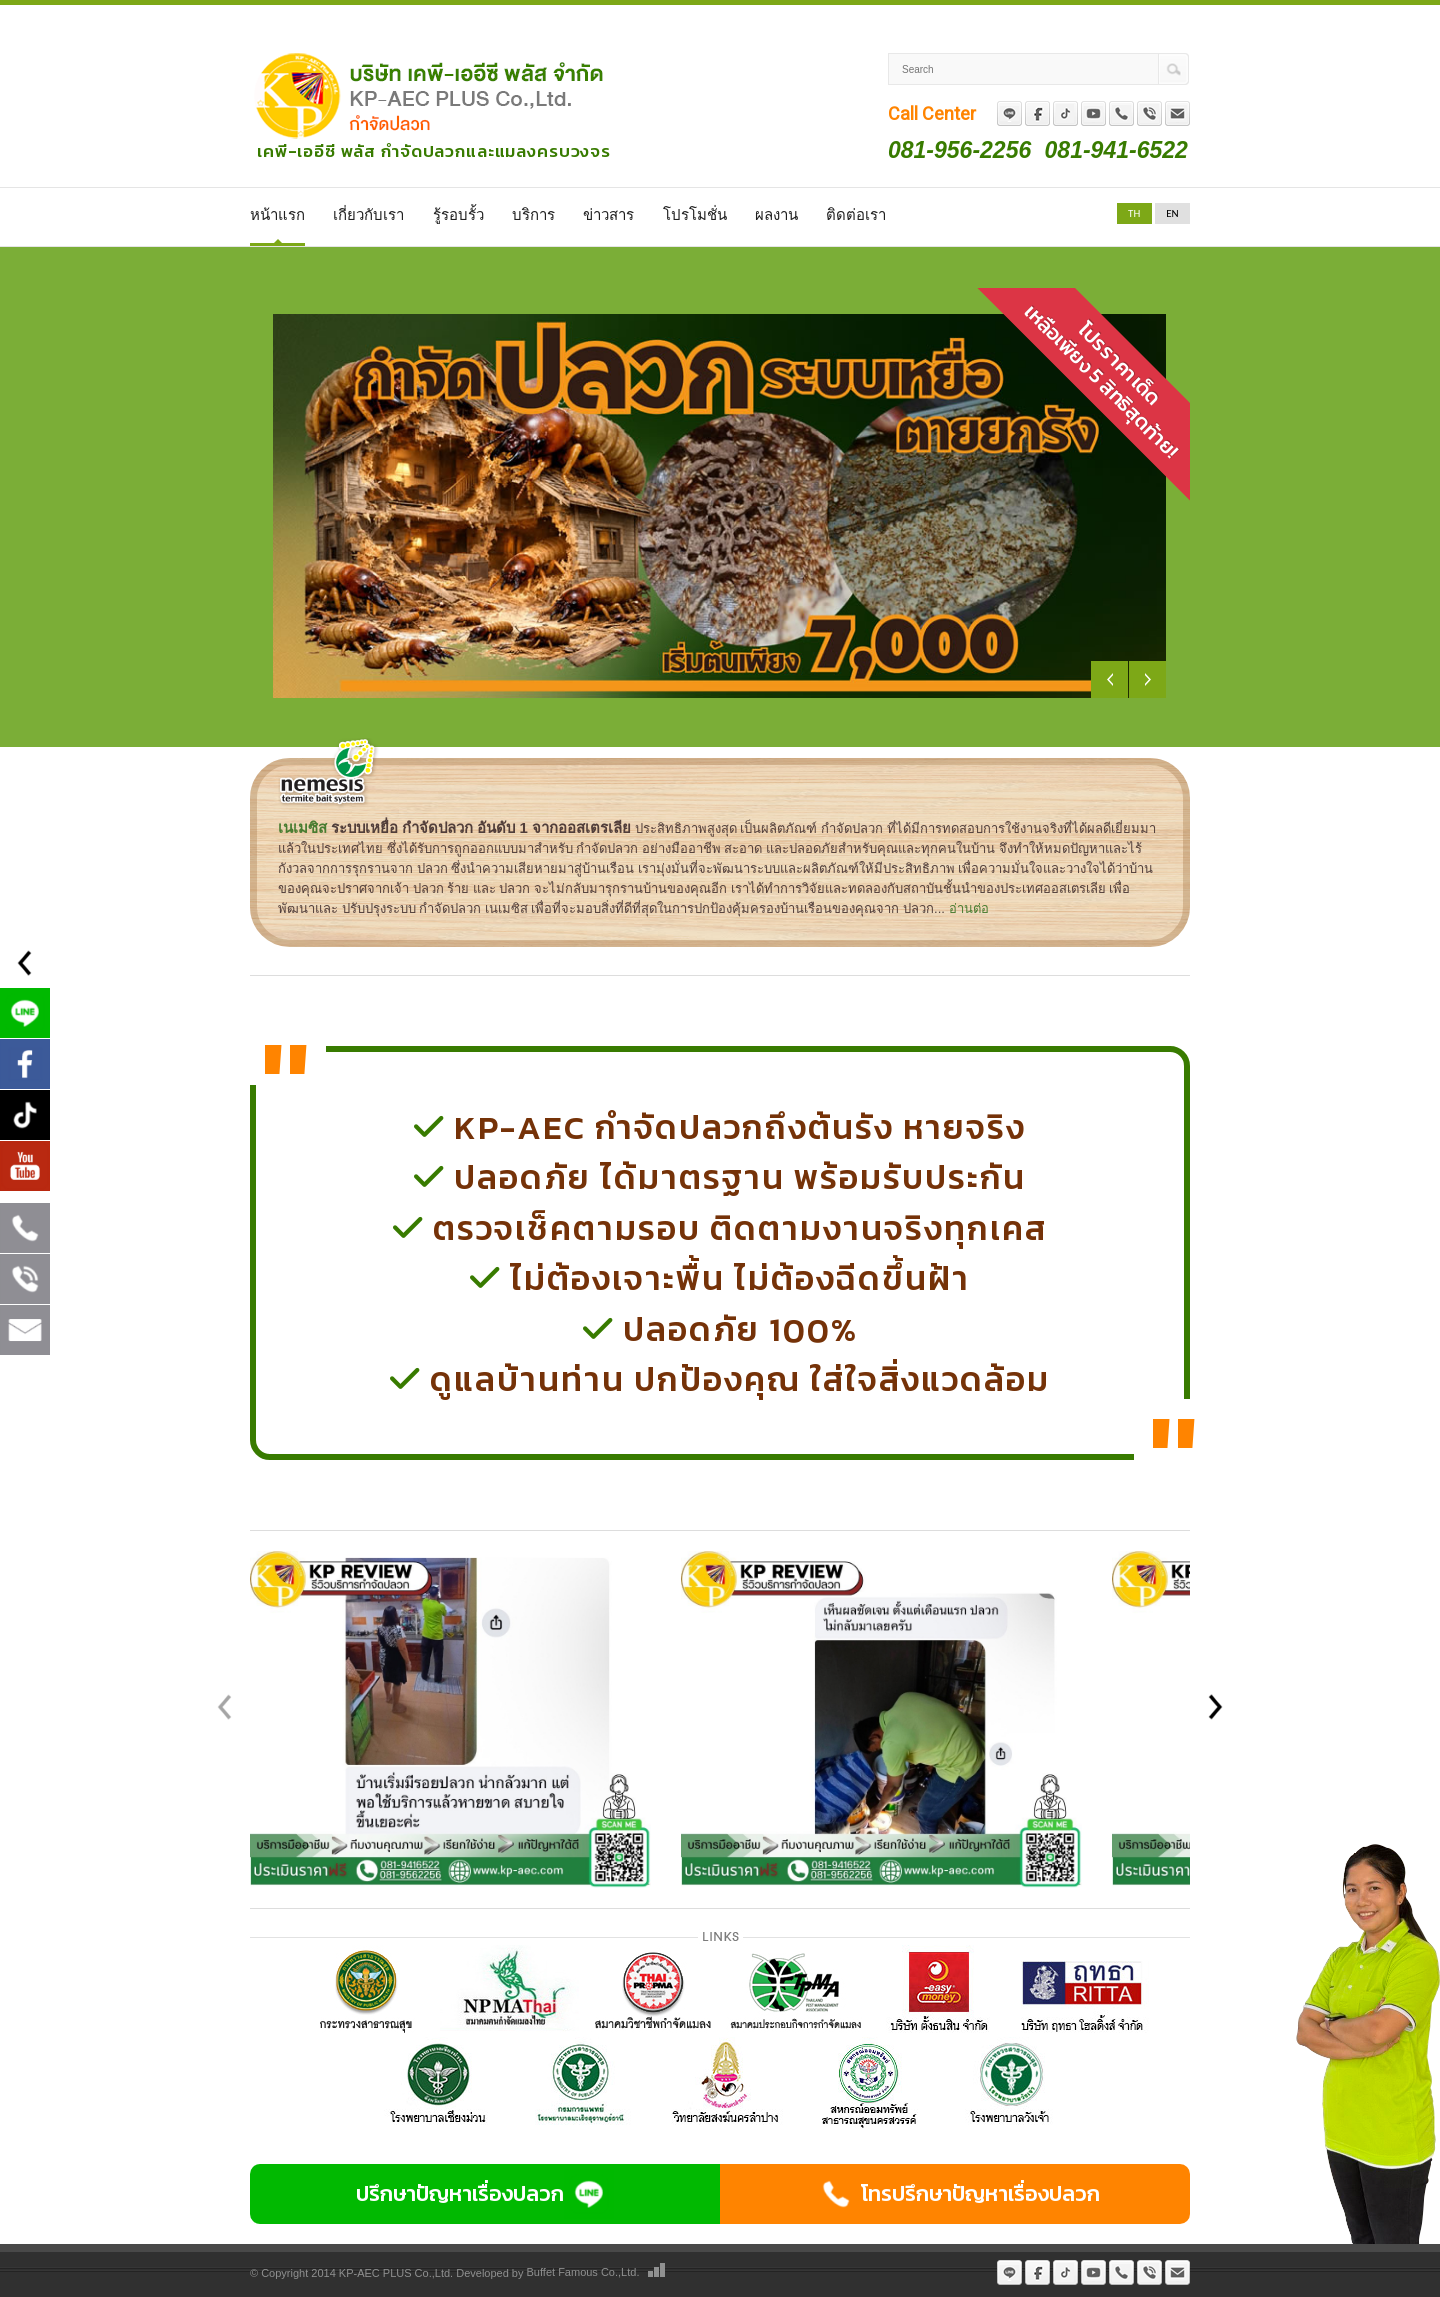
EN (1172, 213)
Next (1147, 679)
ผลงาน (776, 215)
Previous (1109, 679)
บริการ (533, 215)
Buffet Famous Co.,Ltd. (583, 2272)
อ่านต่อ (969, 908)
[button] (1215, 1704)
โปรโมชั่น (695, 215)
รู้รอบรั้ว (458, 215)
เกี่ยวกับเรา (368, 215)
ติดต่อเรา (856, 215)
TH (1134, 213)
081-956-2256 (959, 149)
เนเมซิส (302, 827)
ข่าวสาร (608, 215)
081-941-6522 (1116, 149)
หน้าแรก (277, 215)
